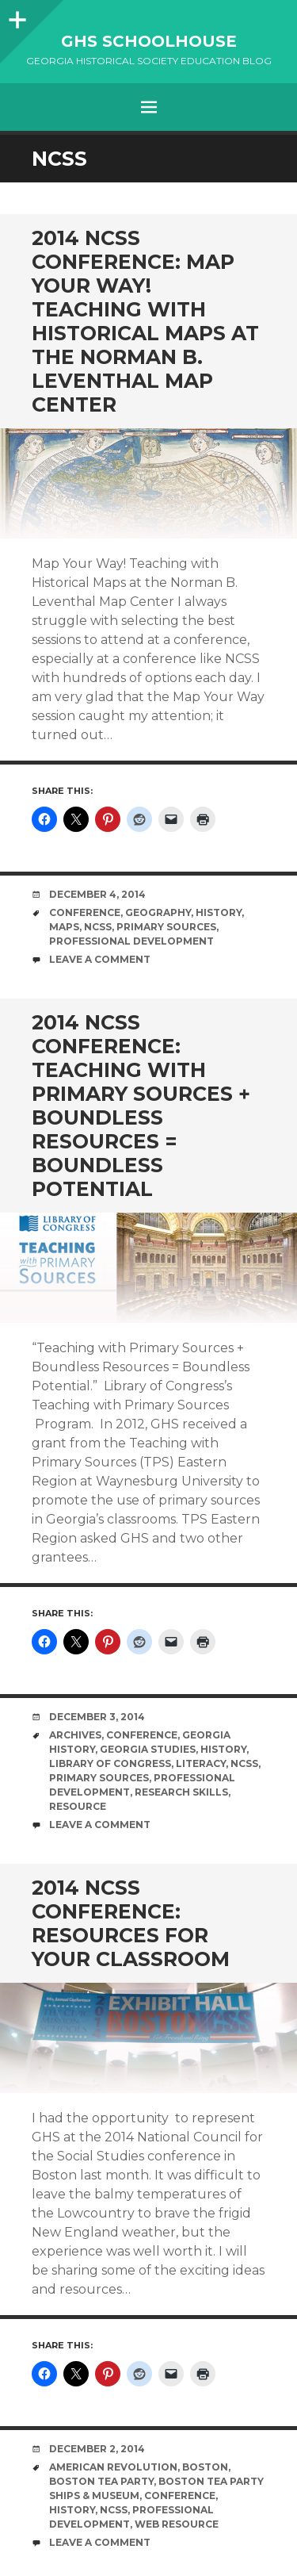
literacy (201, 1763)
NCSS (98, 927)
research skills (181, 1792)
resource (77, 1806)
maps (64, 927)
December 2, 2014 (97, 2449)
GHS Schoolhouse (149, 41)
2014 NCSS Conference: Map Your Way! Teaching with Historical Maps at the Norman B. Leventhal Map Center (145, 321)
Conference (84, 912)
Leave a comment (99, 959)
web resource (177, 2524)
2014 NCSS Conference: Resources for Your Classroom (131, 1923)
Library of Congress (110, 1763)
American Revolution (113, 2467)
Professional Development (131, 941)
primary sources (166, 927)
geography (158, 912)
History (219, 912)
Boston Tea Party (101, 2481)
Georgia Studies (148, 1749)
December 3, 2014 (97, 1717)
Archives (75, 1735)
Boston (205, 2467)
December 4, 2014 (97, 894)
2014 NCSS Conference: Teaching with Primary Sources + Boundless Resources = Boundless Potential (141, 1105)
